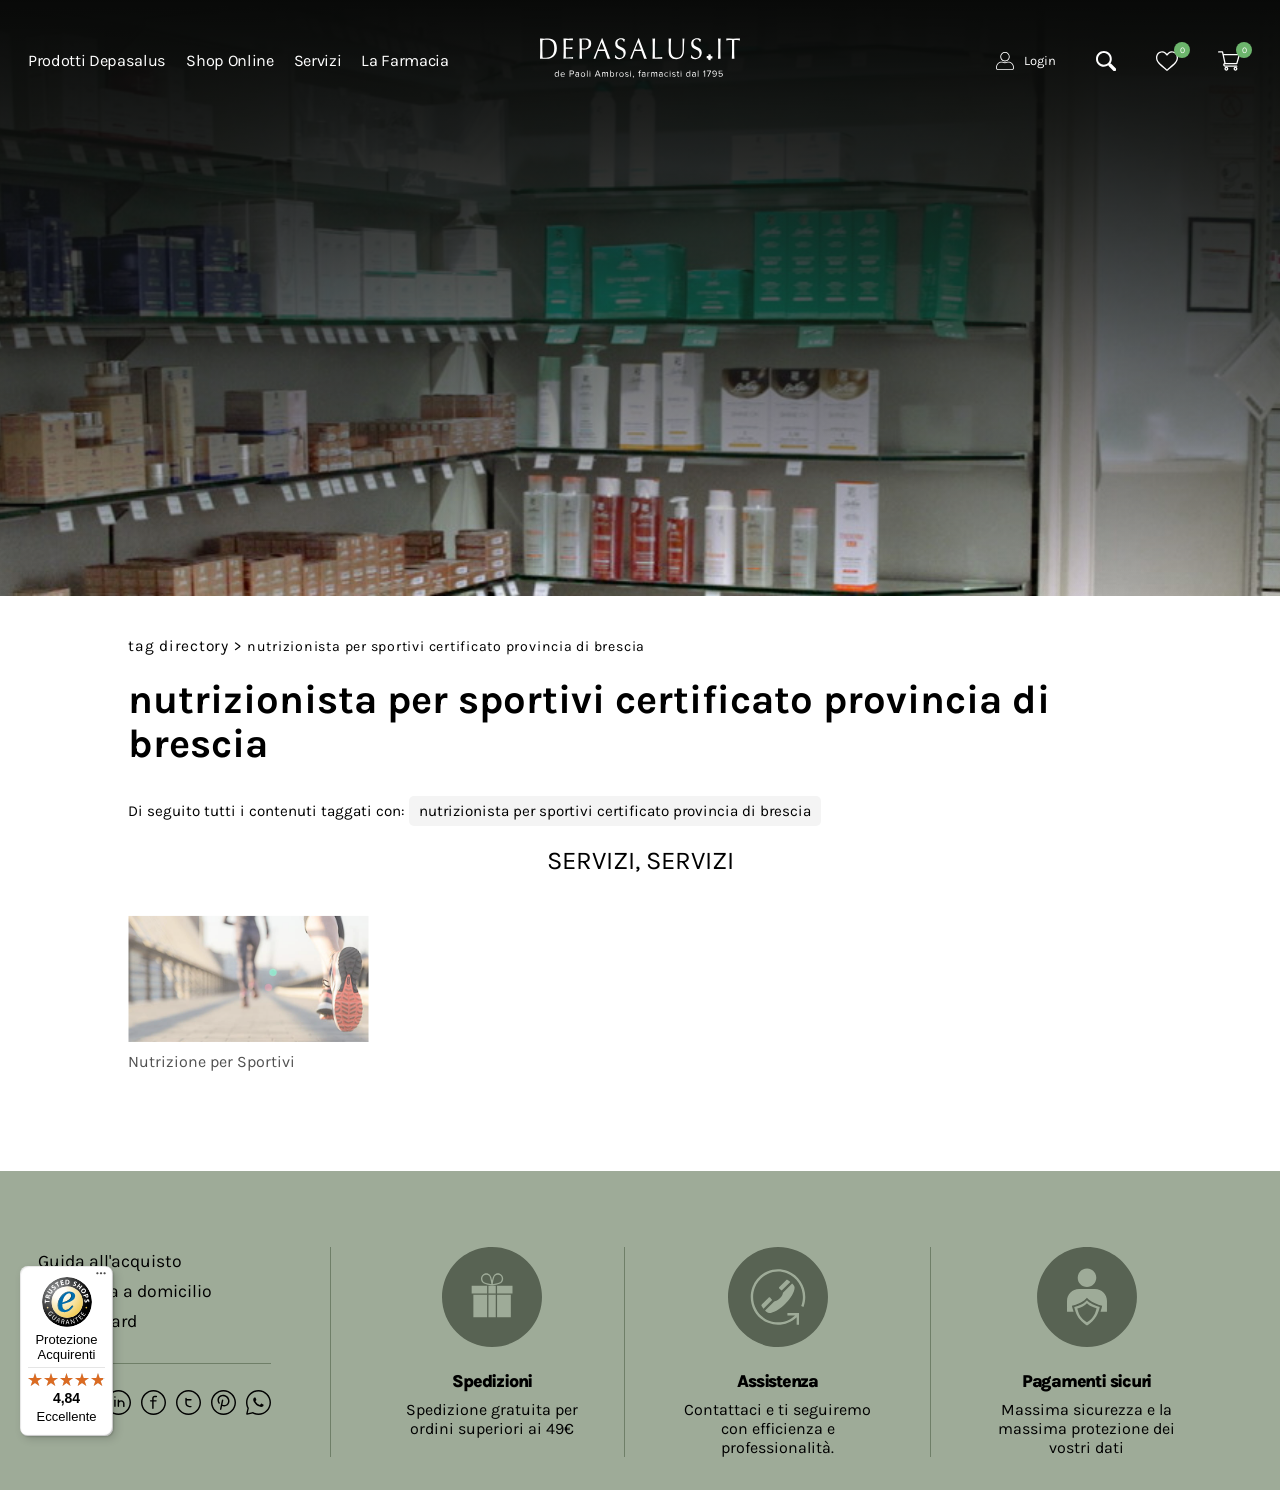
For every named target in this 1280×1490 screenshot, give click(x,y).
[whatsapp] (258, 1404)
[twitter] (188, 1404)
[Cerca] (1106, 61)
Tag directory (178, 646)
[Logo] (640, 56)
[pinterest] (223, 1404)
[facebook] (153, 1404)
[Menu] (101, 1278)
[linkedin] (118, 1404)
